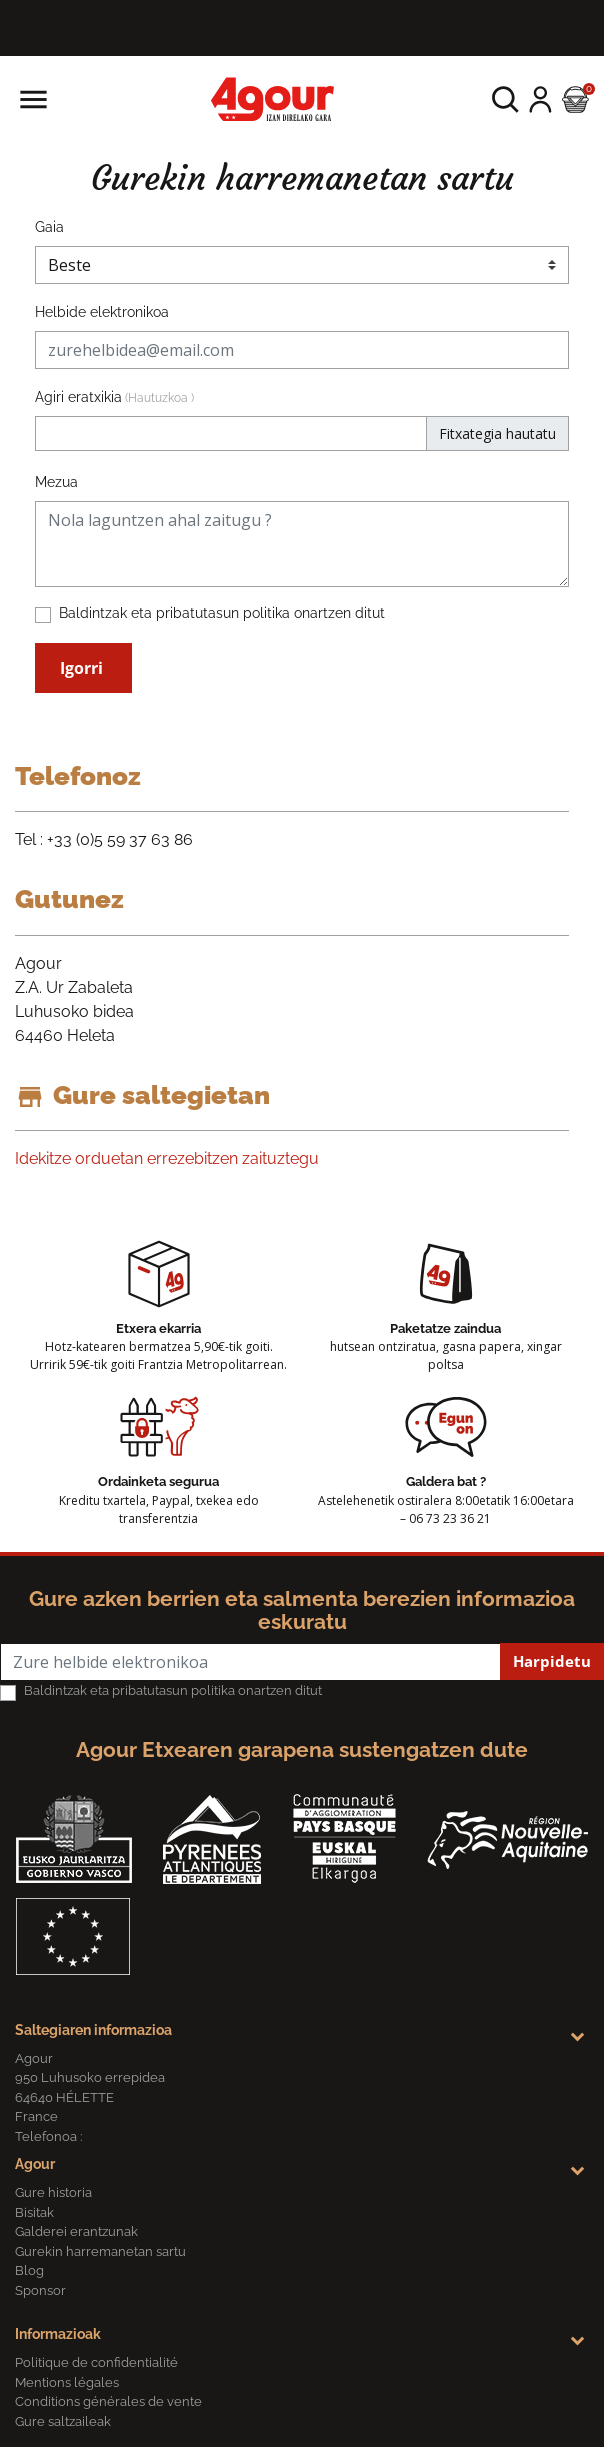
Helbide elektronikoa (102, 312)
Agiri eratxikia (114, 397)
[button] (505, 99)
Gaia (49, 227)
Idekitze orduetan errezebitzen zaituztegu (167, 1158)
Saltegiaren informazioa (93, 2030)
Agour (35, 2164)
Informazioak (58, 2334)
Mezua (56, 482)
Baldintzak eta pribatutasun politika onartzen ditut (222, 613)
